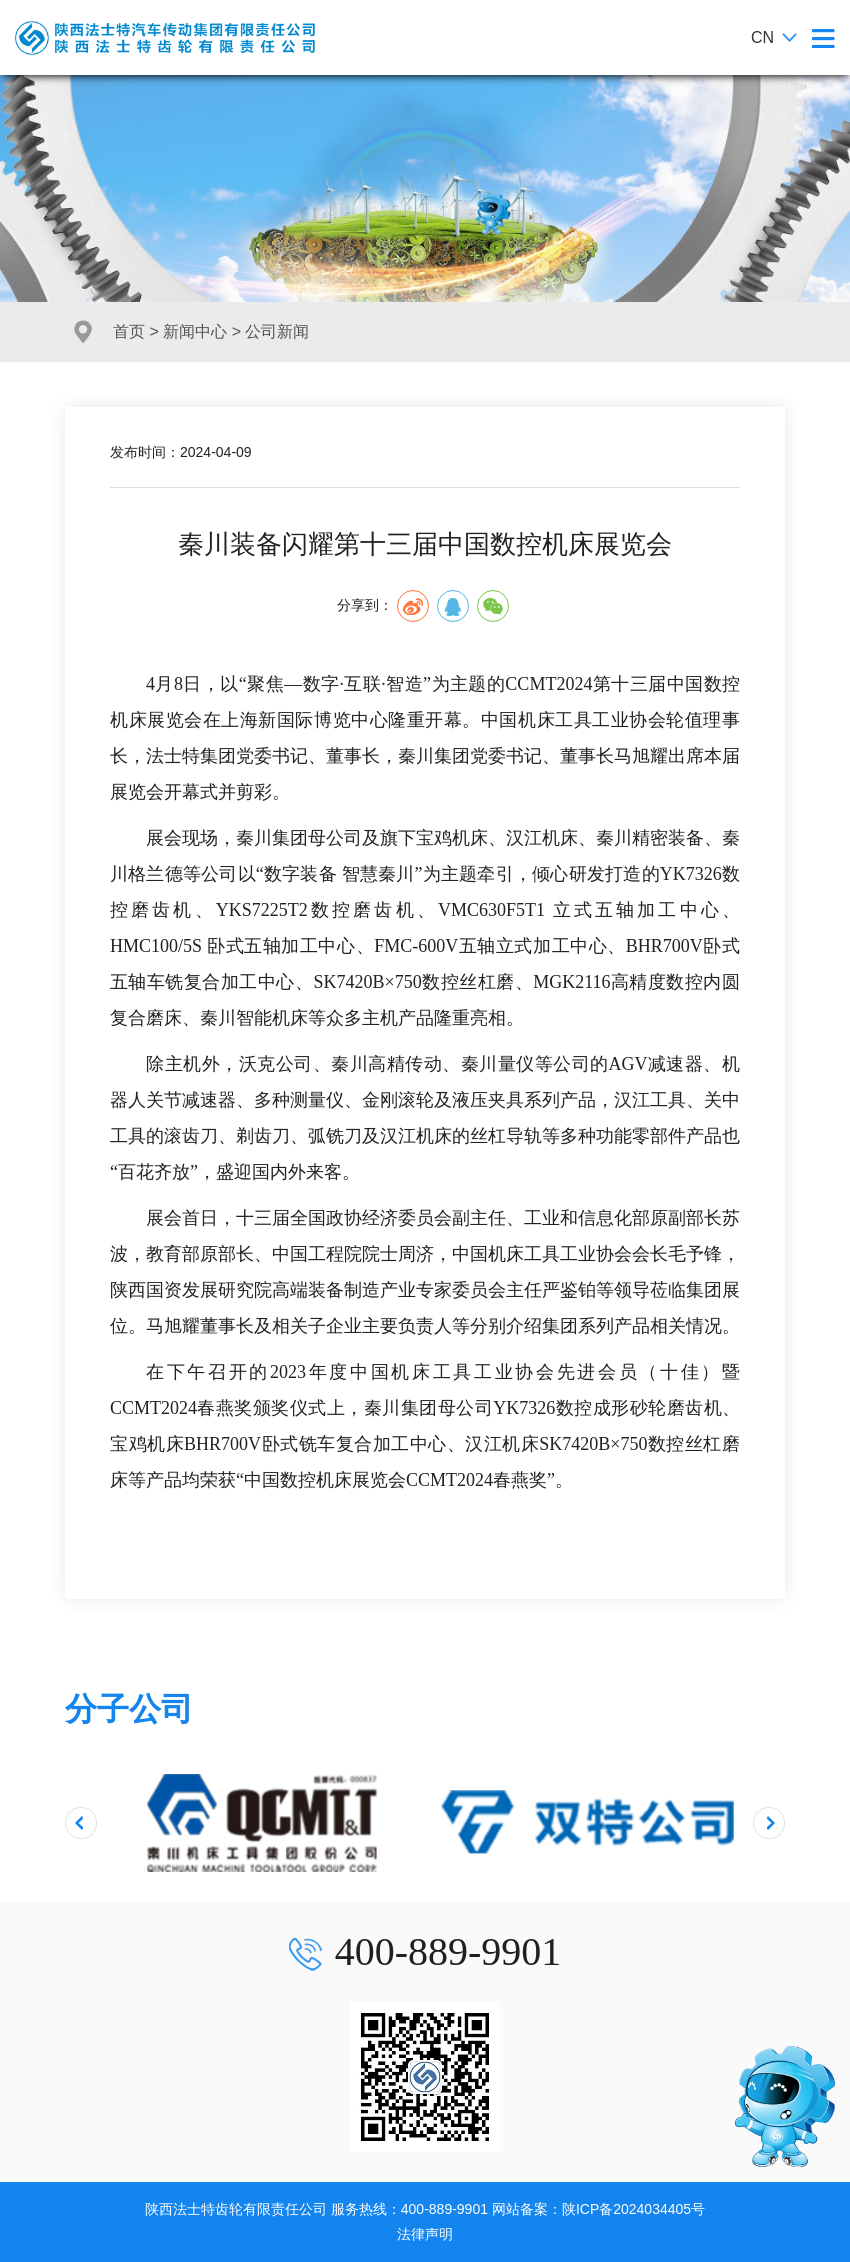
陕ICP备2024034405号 (633, 2209)
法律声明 (425, 2234)
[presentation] (81, 1823)
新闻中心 (195, 331)
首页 (129, 331)
